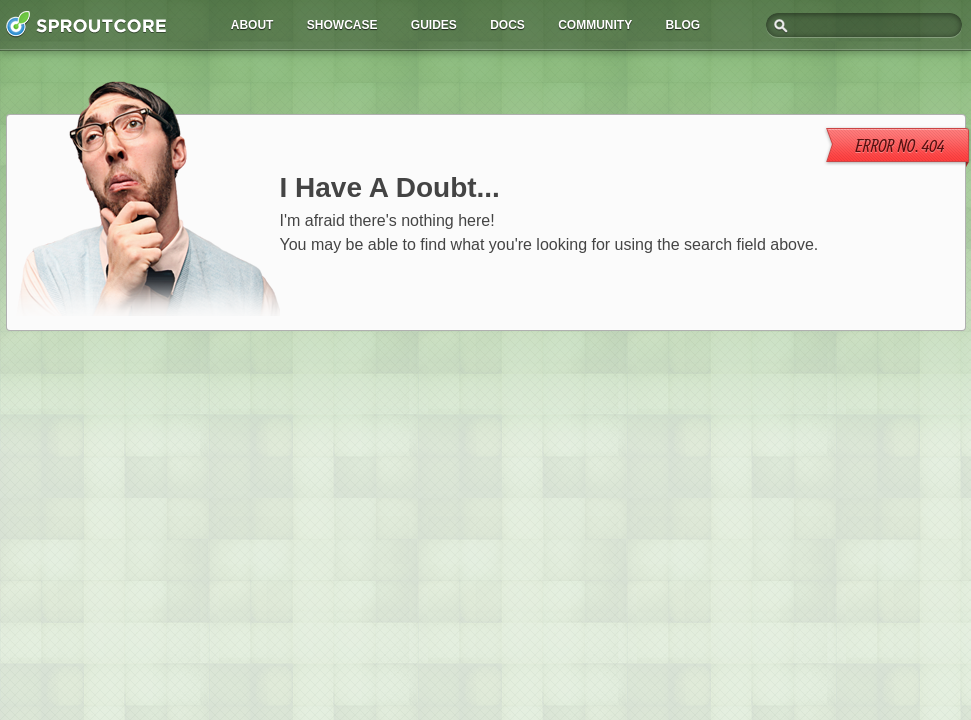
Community (595, 25)
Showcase (342, 25)
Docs (507, 25)
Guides (434, 25)
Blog (683, 25)
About (252, 25)
